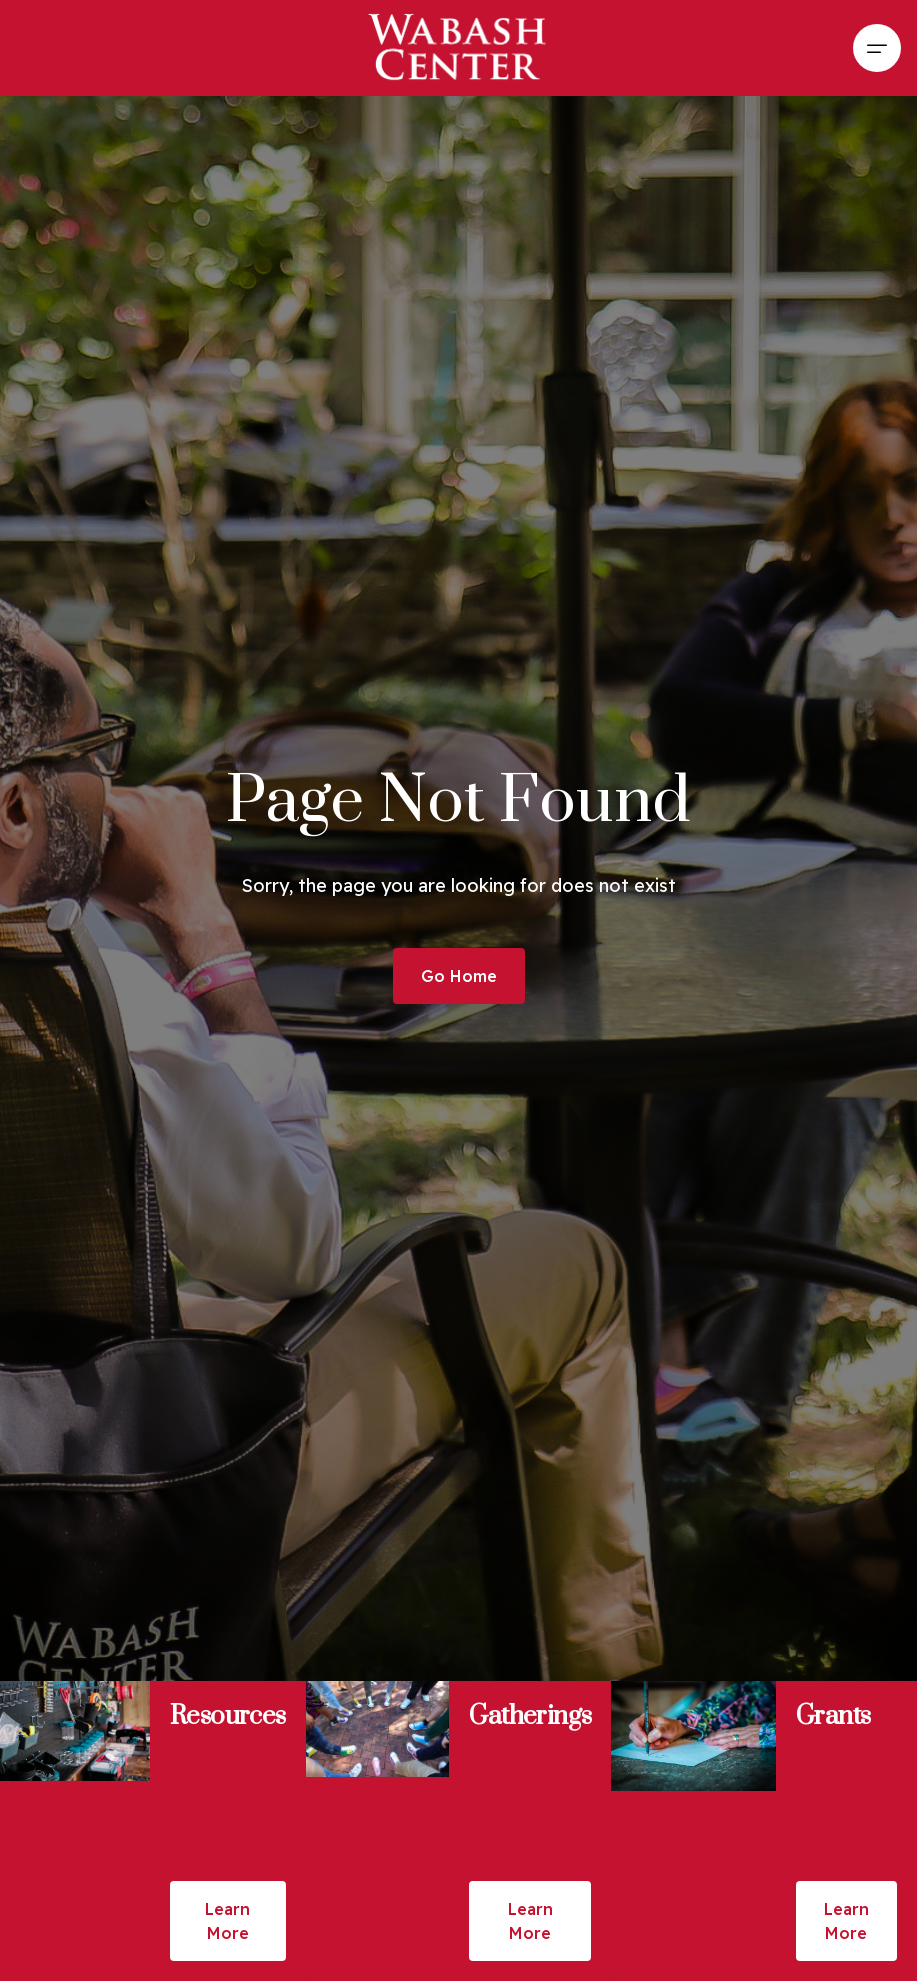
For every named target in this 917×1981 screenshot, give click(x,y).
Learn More (227, 1921)
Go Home (459, 976)
